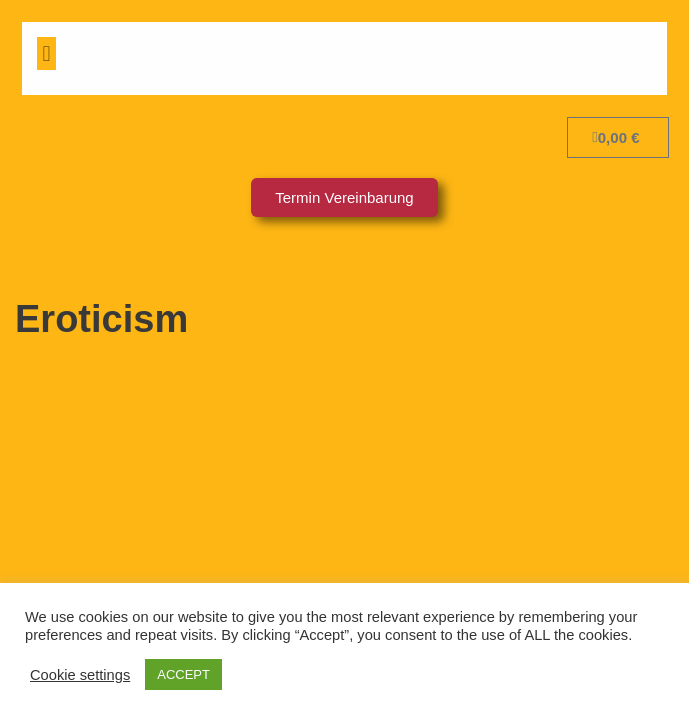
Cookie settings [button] (80, 675)
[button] (46, 53)
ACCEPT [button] (183, 674)
